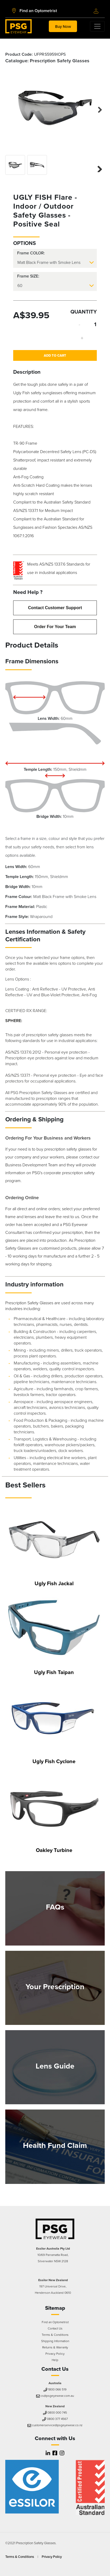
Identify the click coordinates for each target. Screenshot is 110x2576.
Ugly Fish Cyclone (53, 1761)
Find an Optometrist (55, 2322)
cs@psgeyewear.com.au (55, 2395)
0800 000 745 (55, 2412)
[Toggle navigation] (63, 26)
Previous (13, 107)
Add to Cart (55, 355)
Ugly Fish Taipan (54, 1672)
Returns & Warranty (55, 2347)
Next (97, 108)
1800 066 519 (55, 2389)
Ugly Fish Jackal (54, 1583)
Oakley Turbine (54, 1850)
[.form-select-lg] (55, 262)
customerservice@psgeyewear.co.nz (55, 2425)
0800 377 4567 (55, 2418)
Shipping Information (55, 2341)
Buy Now (63, 26)
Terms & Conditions (55, 2334)
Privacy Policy (55, 2353)
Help (55, 2360)
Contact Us (55, 2328)
